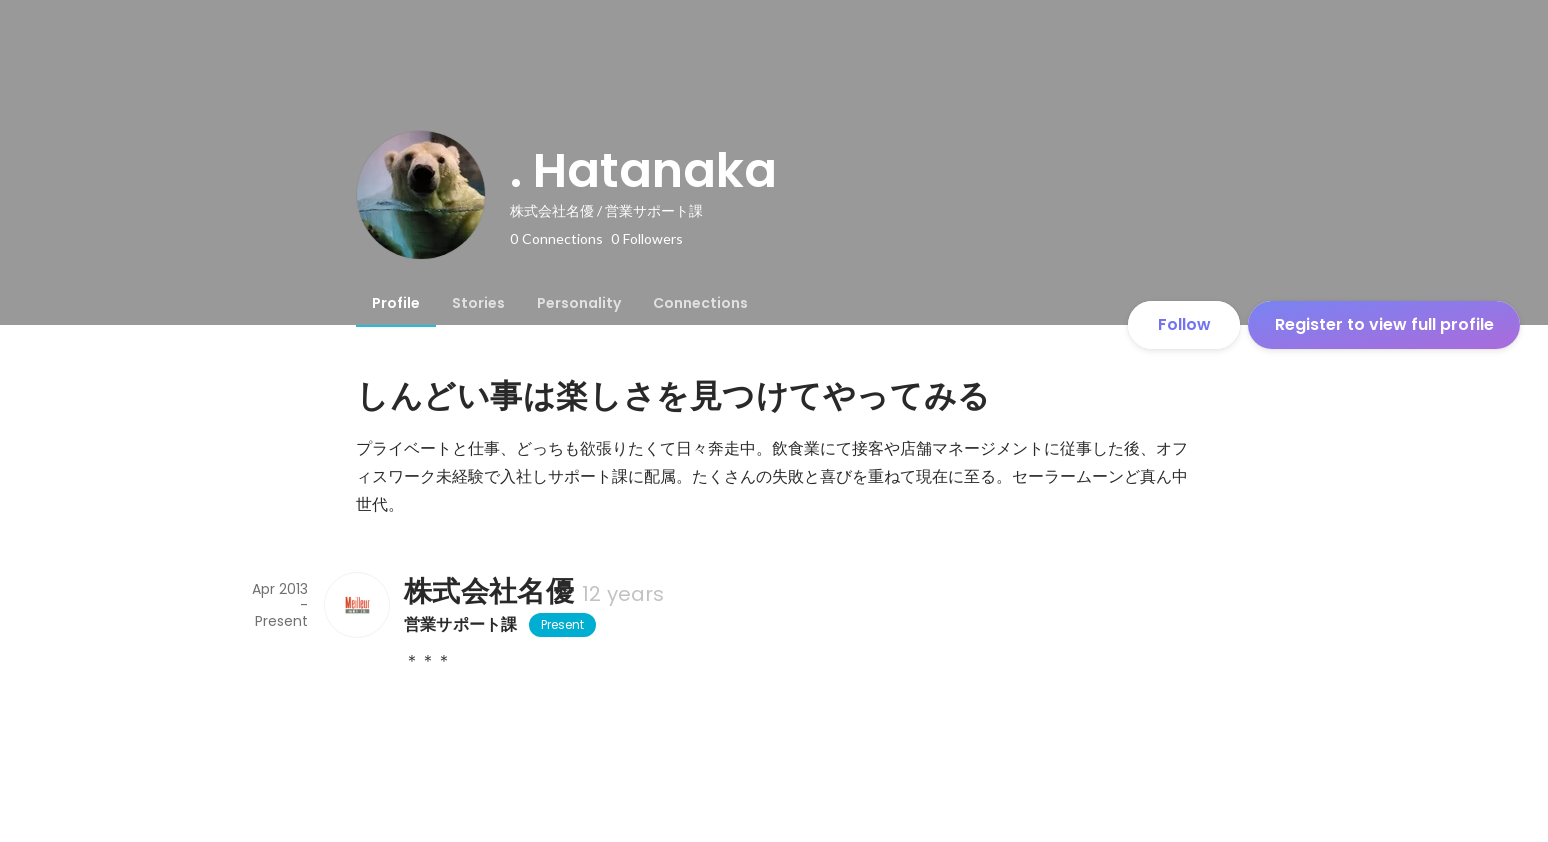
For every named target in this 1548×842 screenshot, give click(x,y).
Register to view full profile (1384, 324)
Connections (700, 303)
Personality (579, 303)
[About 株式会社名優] (356, 605)
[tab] (396, 303)
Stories (478, 303)
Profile (396, 303)
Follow (1184, 324)
